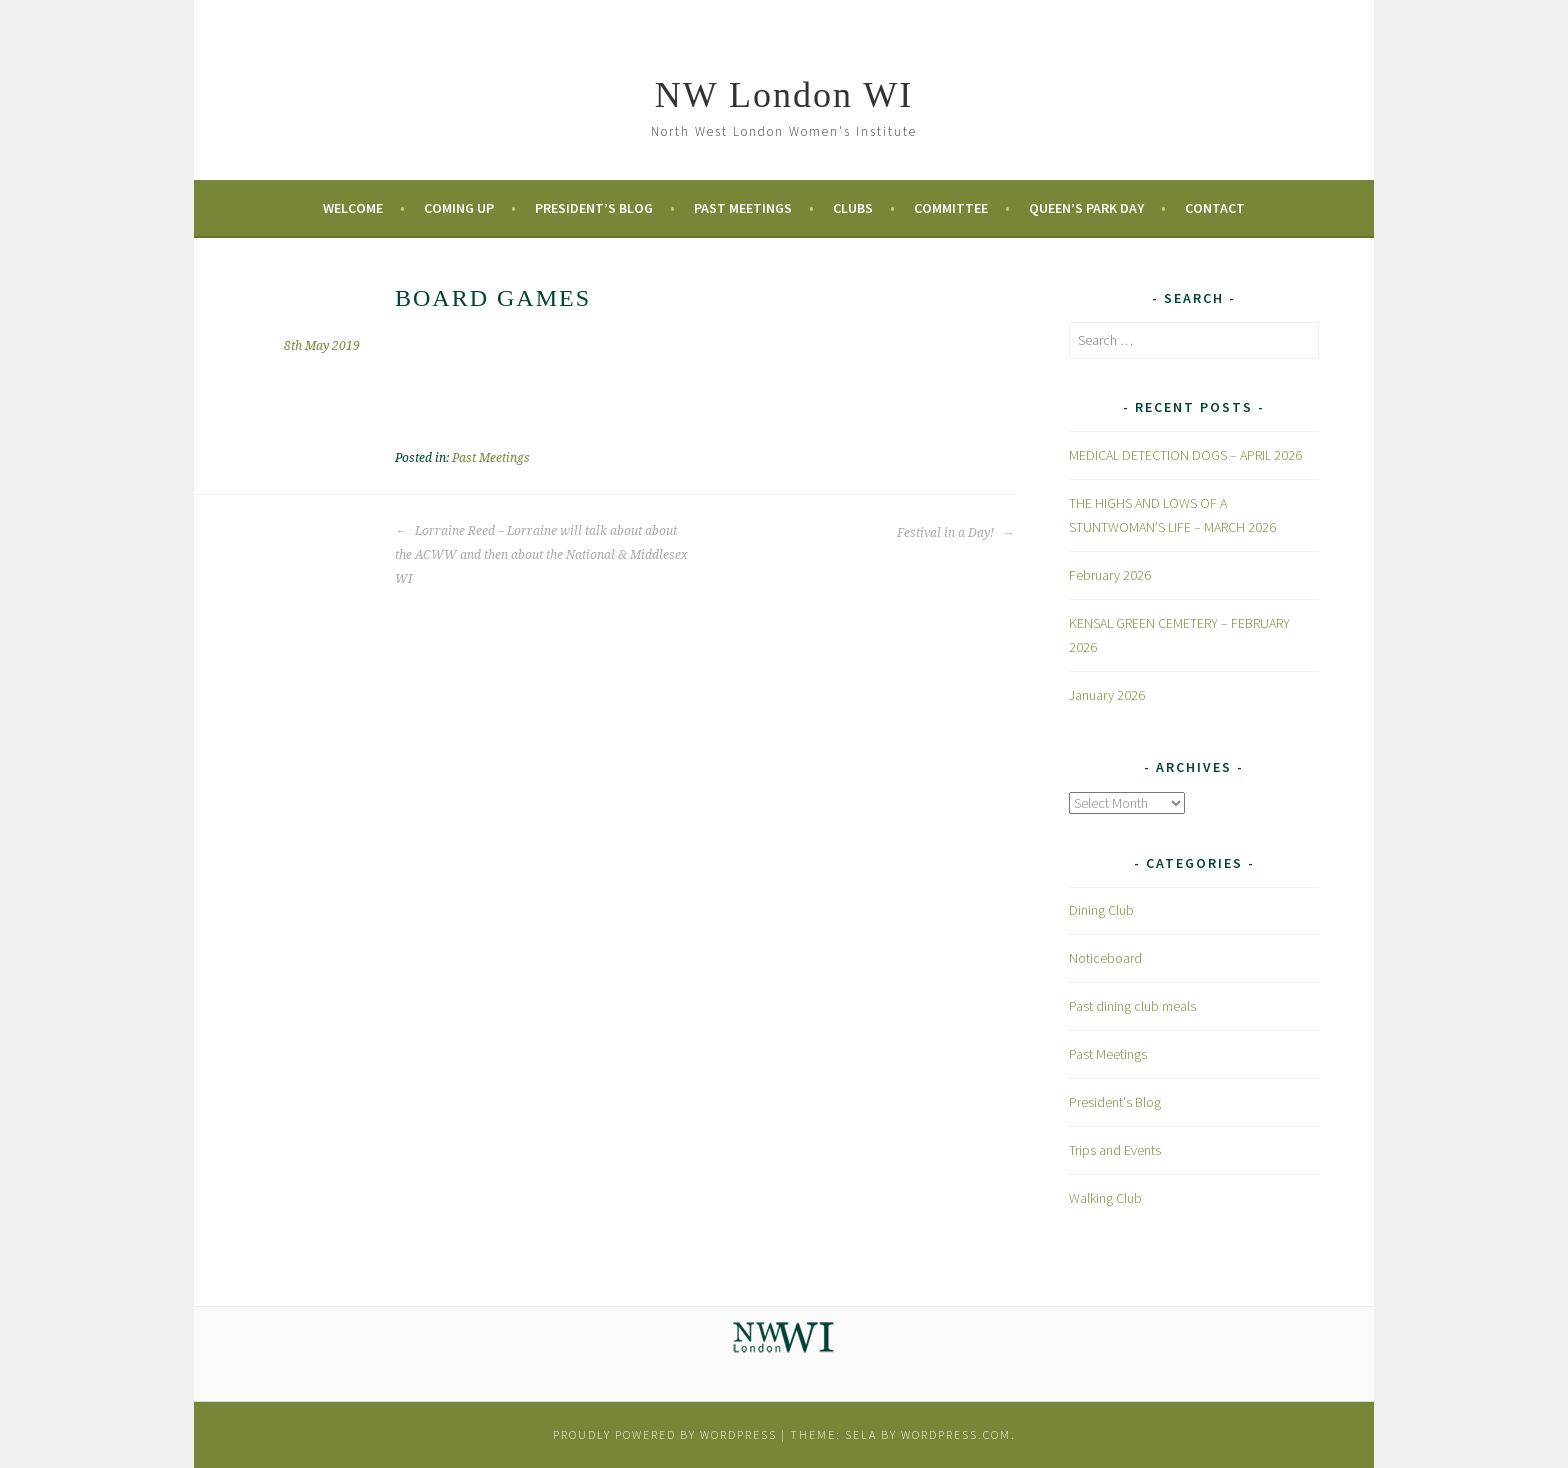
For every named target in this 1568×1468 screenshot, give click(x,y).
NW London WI (784, 95)
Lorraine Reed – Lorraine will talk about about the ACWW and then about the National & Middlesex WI (541, 555)
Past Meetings (743, 208)
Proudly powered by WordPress (665, 1434)
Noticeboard (1105, 958)
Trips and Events (1115, 1150)
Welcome (353, 208)
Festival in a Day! (955, 533)
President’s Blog (594, 208)
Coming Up (459, 208)
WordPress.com (956, 1434)
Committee (951, 208)
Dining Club (1101, 910)
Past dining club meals (1132, 1006)
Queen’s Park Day (1086, 208)
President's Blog (1115, 1102)
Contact (1215, 208)
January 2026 (1107, 695)
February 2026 (1110, 575)
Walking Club (1105, 1198)
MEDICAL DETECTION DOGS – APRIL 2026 (1185, 455)
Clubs (853, 208)
